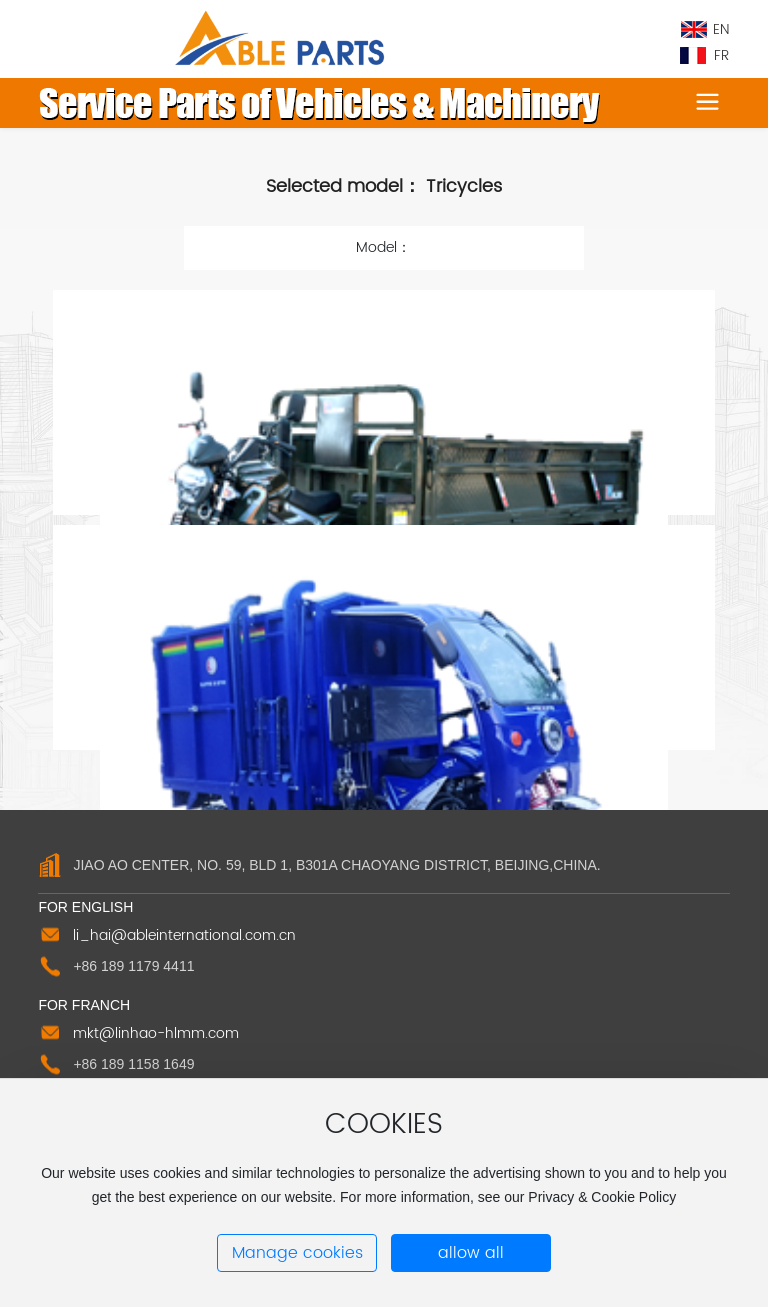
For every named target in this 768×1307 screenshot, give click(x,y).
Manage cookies (297, 1253)
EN (721, 29)
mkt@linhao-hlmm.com (156, 1033)
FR (721, 55)
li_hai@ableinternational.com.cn (184, 935)
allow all (471, 1253)
